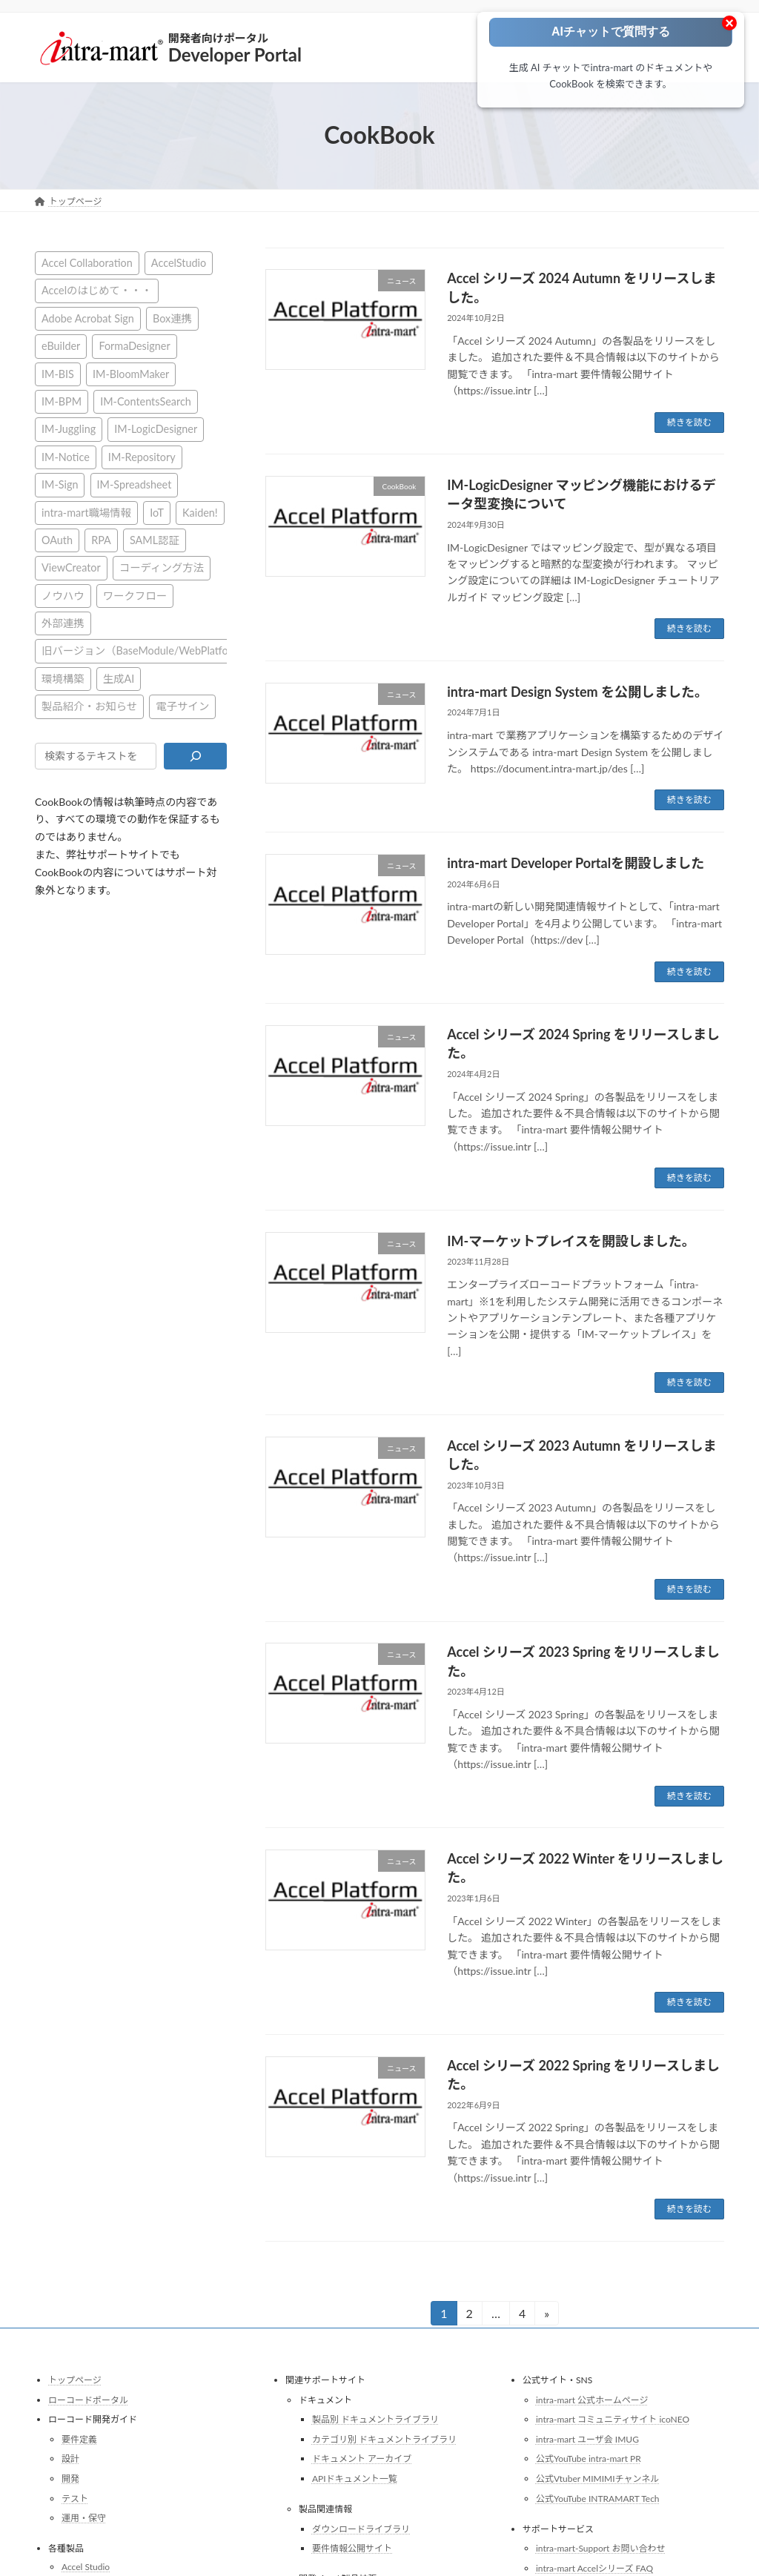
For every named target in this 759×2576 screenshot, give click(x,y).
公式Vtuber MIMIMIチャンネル (597, 2478)
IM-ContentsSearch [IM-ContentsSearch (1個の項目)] (145, 401)
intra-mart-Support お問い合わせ (601, 2548)
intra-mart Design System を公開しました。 (577, 691)
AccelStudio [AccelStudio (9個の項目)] (178, 262)
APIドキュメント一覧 (354, 2478)
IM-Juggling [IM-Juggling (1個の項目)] (69, 429)
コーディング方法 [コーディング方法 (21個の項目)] (161, 567)
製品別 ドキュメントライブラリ (375, 2419)
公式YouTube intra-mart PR (588, 2458)
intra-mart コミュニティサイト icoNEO (612, 2419)
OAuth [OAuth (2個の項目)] (57, 539)
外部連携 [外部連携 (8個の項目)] (63, 623)
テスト (75, 2497)
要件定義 (79, 2439)
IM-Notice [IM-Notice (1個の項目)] (66, 456)
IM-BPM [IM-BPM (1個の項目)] (62, 401)
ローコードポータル (88, 2399)
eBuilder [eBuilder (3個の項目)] (61, 346)
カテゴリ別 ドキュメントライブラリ (384, 2439)
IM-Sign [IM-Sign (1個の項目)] (60, 484)
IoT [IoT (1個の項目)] (157, 512)
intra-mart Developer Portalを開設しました (575, 863)
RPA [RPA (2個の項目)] (101, 539)
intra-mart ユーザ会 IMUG (587, 2439)
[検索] (195, 755)
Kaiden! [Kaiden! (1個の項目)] (200, 512)
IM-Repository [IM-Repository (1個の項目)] (142, 456)
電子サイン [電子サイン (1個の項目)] (182, 706)
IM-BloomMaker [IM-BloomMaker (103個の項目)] (131, 373)
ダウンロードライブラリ (361, 2528)
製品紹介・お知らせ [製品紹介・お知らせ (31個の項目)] (89, 706)
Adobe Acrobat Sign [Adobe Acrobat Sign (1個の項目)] (88, 317)
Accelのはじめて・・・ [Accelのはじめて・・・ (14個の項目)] (97, 290)
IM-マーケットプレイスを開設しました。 (571, 1241)
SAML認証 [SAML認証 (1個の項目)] (154, 539)
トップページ (75, 2379)
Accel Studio (86, 2566)
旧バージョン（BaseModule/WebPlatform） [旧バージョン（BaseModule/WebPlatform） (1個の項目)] (146, 650)
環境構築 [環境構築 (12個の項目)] (63, 678)
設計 (70, 2458)
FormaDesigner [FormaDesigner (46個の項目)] (134, 346)
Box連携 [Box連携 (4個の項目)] (172, 317)
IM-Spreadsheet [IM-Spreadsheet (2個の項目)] (134, 484)
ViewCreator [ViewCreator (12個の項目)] (71, 567)
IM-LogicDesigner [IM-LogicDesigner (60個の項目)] (155, 429)
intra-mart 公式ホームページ (592, 2399)
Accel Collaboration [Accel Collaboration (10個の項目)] (87, 262)
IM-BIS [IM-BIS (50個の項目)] (58, 373)
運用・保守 (84, 2517)
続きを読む (689, 422)
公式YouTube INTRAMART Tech (598, 2497)
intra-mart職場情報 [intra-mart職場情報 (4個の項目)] (86, 512)
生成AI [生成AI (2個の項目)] (119, 678)
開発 (70, 2478)
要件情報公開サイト (352, 2548)
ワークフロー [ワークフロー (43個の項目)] (135, 595)
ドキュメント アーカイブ (361, 2458)
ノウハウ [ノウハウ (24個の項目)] (63, 595)
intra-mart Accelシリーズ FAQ (594, 2568)
